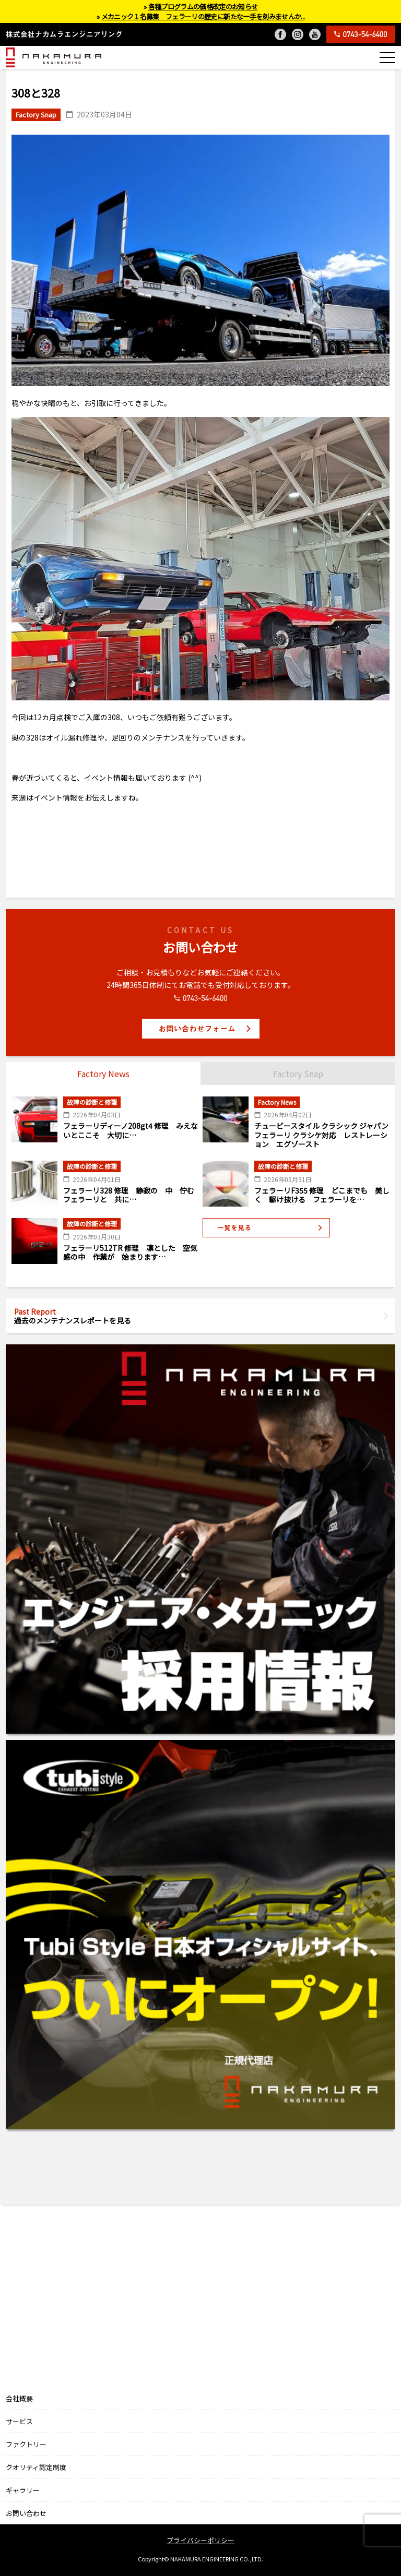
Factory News (103, 1073)
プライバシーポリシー (200, 2540)
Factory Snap (298, 1073)
